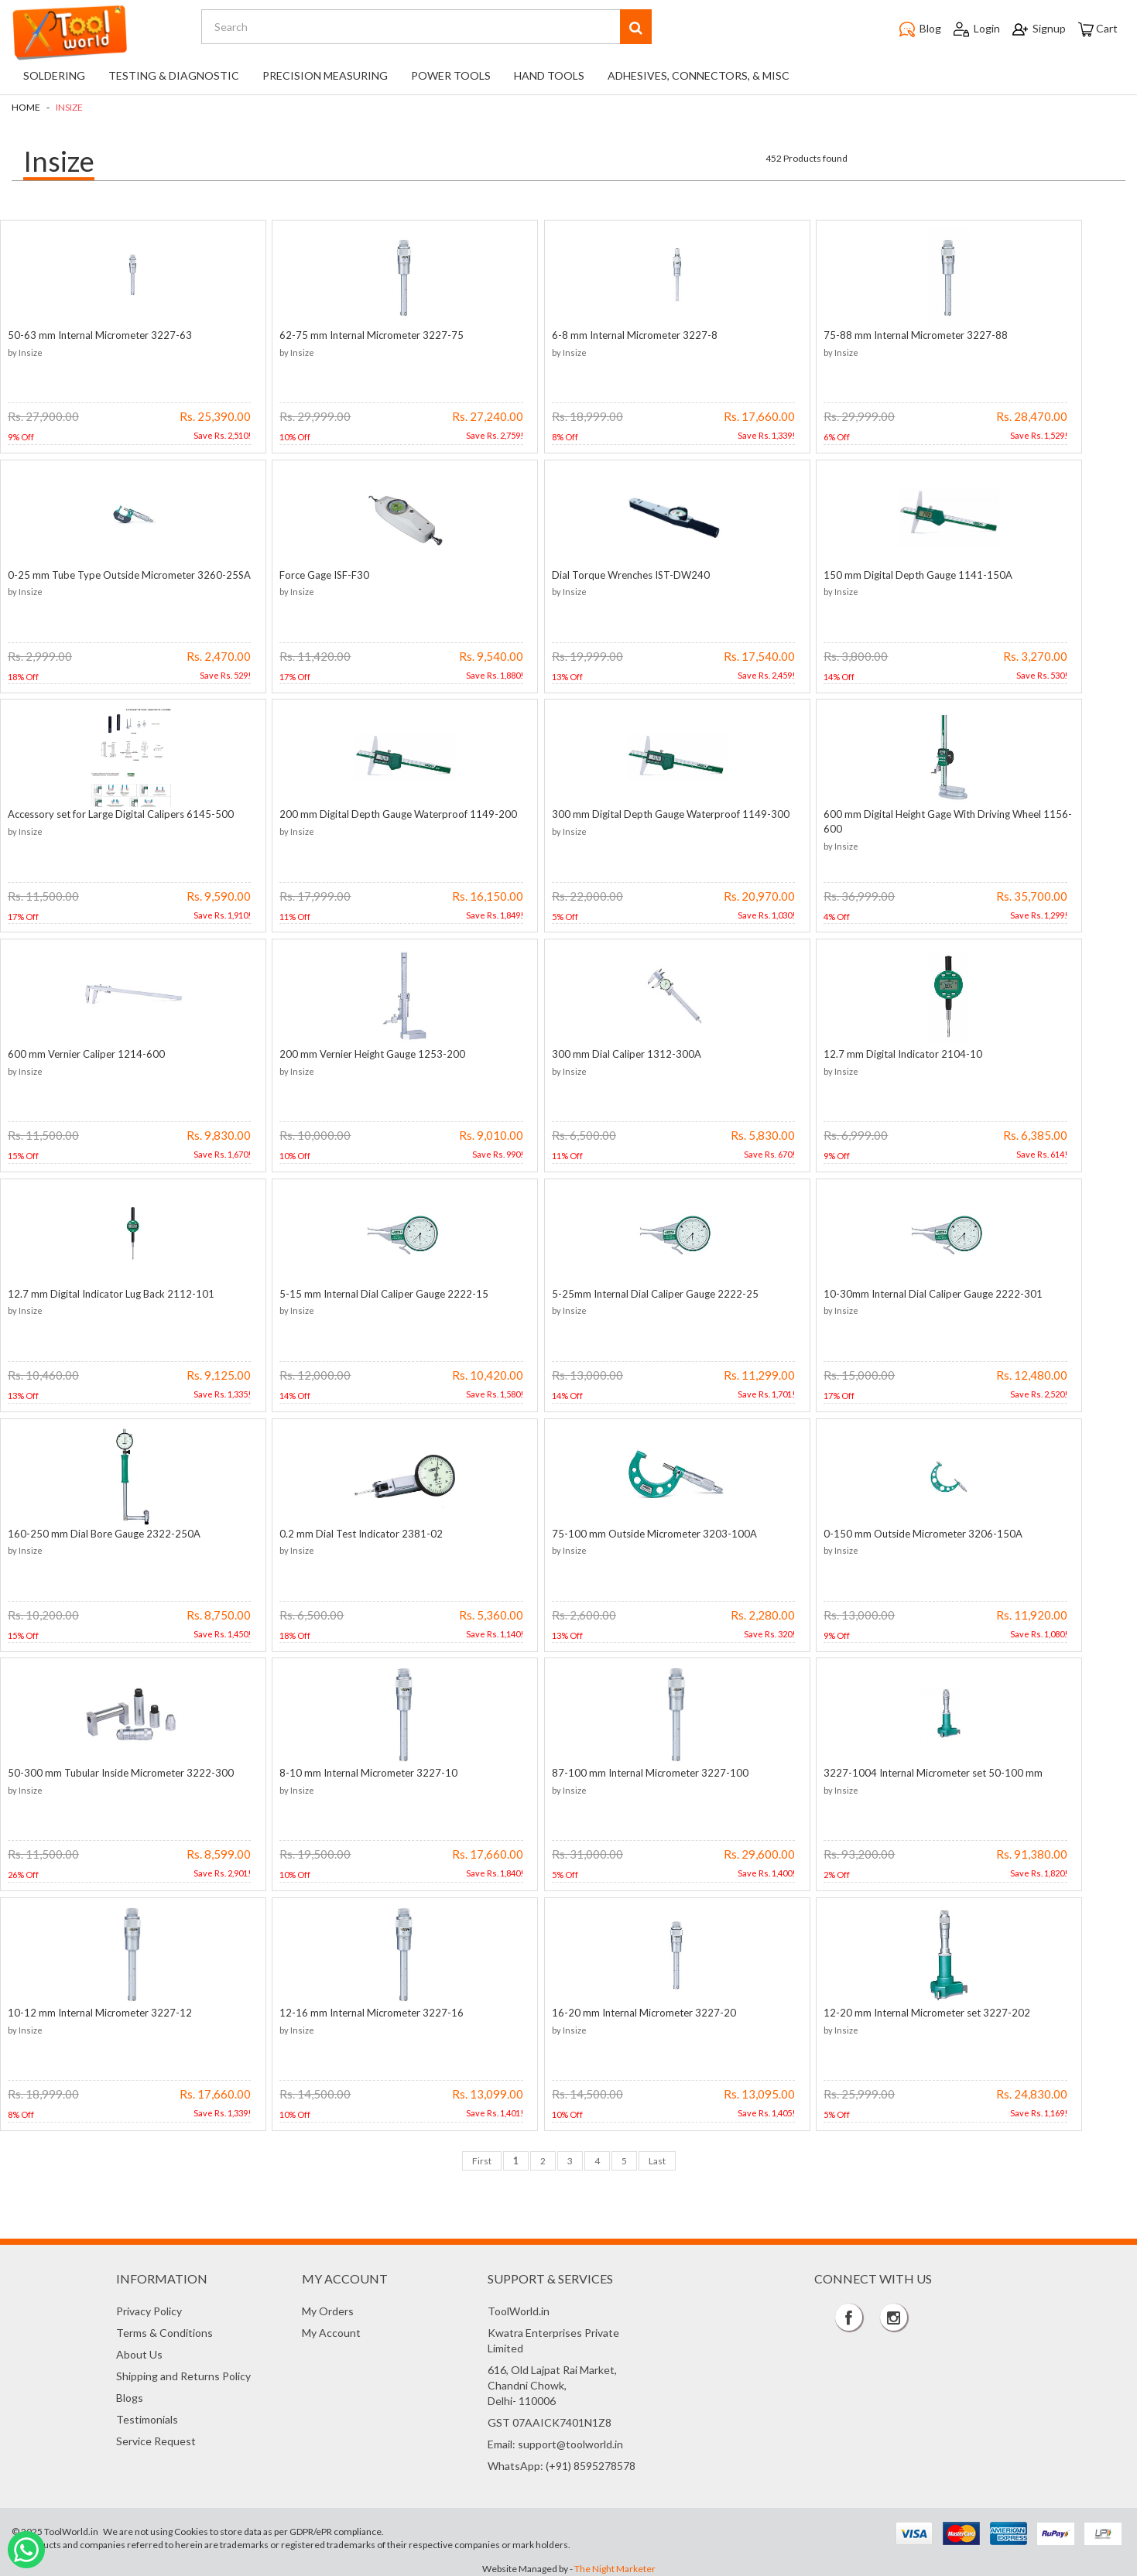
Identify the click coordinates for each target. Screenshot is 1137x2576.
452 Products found (806, 158)
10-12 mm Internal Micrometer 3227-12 (100, 2010)
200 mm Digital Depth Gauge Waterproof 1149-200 (393, 813)
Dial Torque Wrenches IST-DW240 (621, 574)
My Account (331, 2330)
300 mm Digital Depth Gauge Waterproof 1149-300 (660, 813)
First (481, 2158)
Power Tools (451, 75)
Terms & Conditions (164, 2330)
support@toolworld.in (570, 2441)
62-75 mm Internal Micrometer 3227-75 (367, 334)
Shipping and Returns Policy (183, 2373)
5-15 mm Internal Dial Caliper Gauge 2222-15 (379, 1292)
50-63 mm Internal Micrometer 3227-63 (100, 334)
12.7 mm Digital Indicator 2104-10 (889, 1052)
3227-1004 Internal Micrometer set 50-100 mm (919, 1770)
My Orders (328, 2308)
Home (26, 107)
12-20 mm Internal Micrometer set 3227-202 (913, 2010)
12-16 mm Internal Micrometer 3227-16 (367, 2010)
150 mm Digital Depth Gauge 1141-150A (904, 574)
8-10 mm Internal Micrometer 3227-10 (364, 1770)
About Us (139, 2352)
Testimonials (147, 2417)
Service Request (156, 2438)
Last (657, 2158)
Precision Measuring (325, 75)
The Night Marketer (615, 2565)
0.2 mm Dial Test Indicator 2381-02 (356, 1531)
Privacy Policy (149, 2308)
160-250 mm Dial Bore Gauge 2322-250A (104, 1531)
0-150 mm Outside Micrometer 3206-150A (909, 1531)
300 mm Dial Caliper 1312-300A (616, 1052)
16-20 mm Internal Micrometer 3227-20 (634, 2010)
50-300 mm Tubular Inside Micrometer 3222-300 (121, 1770)
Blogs (129, 2395)
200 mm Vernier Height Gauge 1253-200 (368, 1052)
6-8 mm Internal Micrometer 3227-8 (624, 334)
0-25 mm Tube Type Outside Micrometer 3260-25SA (129, 574)
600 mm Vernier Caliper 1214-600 (86, 1052)
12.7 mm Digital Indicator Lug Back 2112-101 (111, 1292)
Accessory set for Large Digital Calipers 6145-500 (121, 813)
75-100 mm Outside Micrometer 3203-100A (644, 1531)
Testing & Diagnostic (173, 75)
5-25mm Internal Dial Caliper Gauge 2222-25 (645, 1292)
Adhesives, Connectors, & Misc (698, 75)
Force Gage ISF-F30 (320, 574)
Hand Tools (549, 75)
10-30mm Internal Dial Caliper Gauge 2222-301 (919, 1292)
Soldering (54, 75)
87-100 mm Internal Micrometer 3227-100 (640, 1770)
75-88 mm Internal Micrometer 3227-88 (902, 334)
